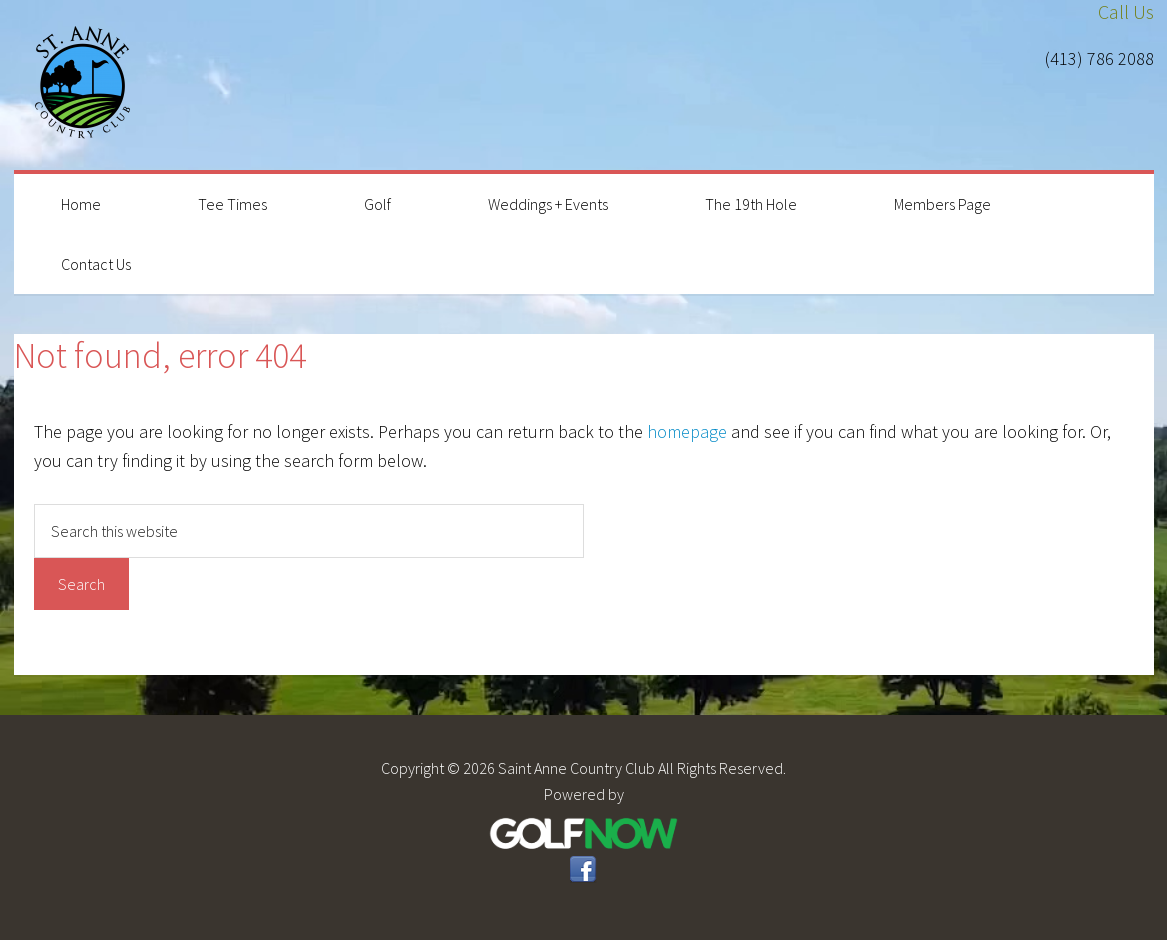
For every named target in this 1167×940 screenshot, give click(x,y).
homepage (687, 431)
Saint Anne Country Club (84, 85)
